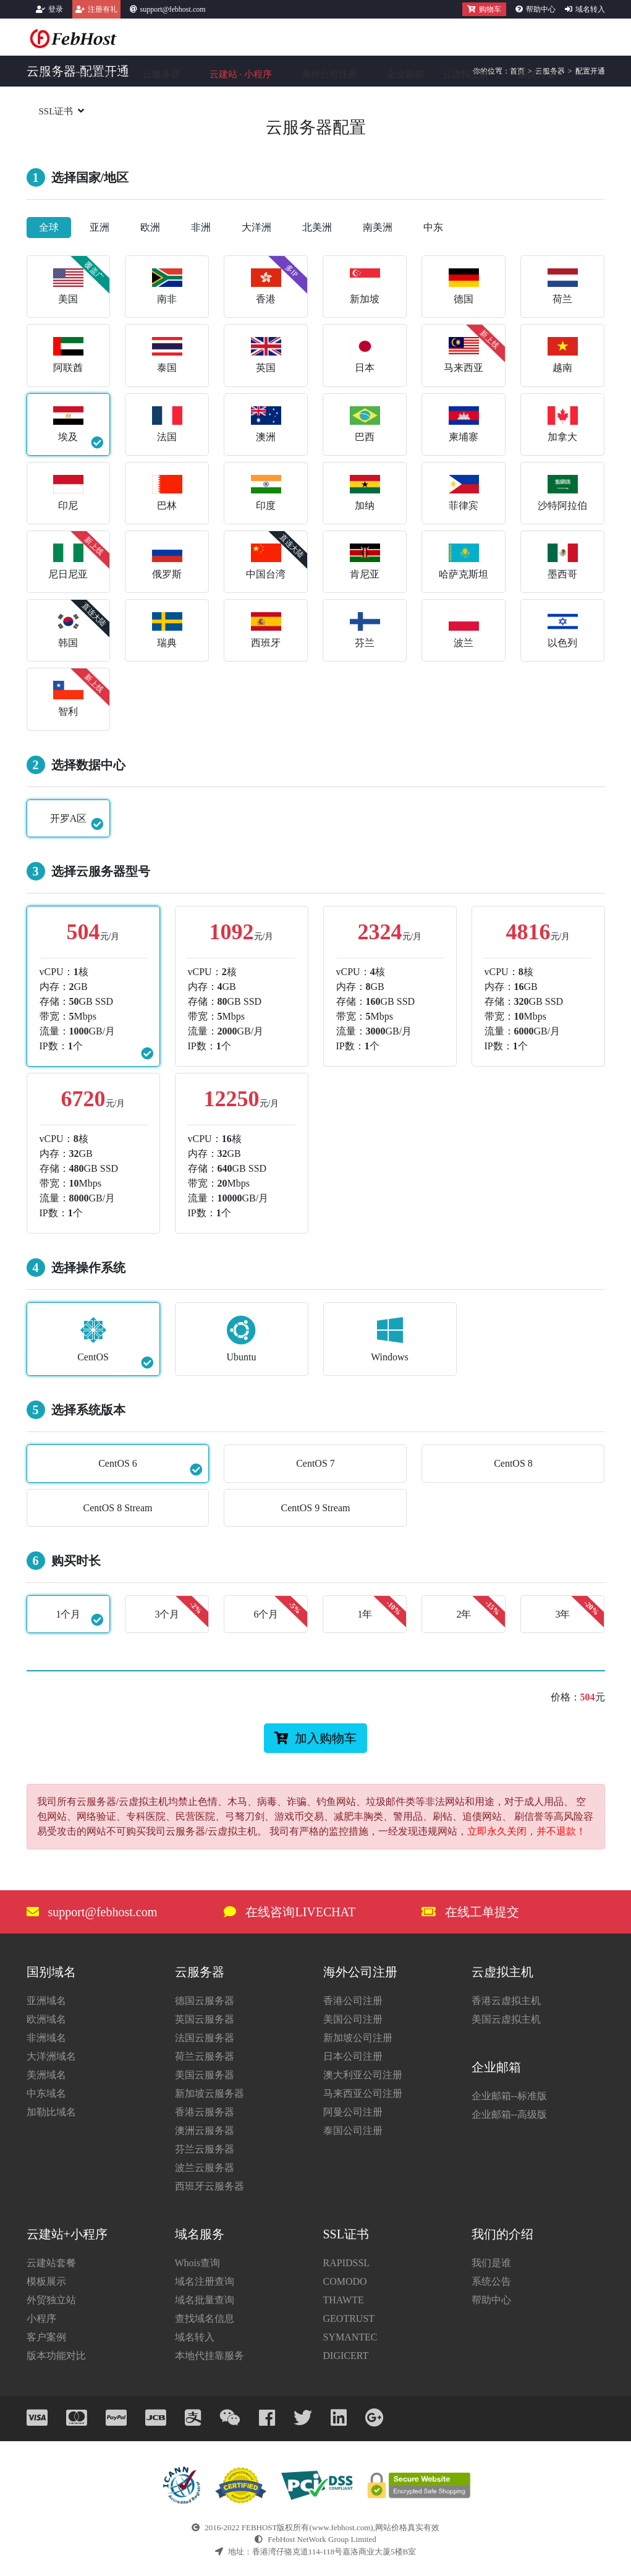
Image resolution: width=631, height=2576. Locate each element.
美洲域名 (46, 2075)
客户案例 (46, 2337)
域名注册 (94, 74)
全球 (49, 227)
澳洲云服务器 (204, 2130)
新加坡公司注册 (357, 2037)
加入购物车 (315, 1738)
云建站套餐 (51, 2263)
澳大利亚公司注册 (362, 2075)
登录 (55, 9)
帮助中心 (541, 9)
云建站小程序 (241, 74)
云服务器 (161, 74)
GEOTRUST (349, 2318)
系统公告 (491, 2281)
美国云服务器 (204, 2075)
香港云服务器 (204, 2112)
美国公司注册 (353, 2019)
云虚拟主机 (466, 74)
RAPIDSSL (346, 2263)
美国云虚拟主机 (506, 2019)
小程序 (41, 2318)
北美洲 (317, 227)
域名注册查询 (204, 2281)
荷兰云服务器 (204, 2056)
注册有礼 (102, 9)
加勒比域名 (51, 2112)
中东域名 (46, 2093)
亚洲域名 (46, 2000)
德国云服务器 (204, 2000)
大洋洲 (256, 227)
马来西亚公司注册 (362, 2093)
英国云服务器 (204, 2019)
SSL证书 (56, 111)
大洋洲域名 (51, 2056)
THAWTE (343, 2300)
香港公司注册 (353, 2000)
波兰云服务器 (204, 2167)
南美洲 (377, 227)
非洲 (201, 227)
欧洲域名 (46, 2019)
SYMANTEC (350, 2337)
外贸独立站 (51, 2300)
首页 (48, 74)
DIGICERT (346, 2355)
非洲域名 (46, 2037)
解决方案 (537, 74)
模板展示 (46, 2281)
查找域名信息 (204, 2318)
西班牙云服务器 (209, 2186)
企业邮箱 (405, 74)
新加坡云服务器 (209, 2093)
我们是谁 (491, 2263)
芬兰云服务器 (204, 2149)
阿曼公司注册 (353, 2112)
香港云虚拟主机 (506, 2000)
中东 (433, 227)
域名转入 (590, 9)
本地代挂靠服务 (209, 2355)
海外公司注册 (329, 74)
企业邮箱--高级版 (510, 2114)
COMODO (345, 2281)
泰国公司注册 (353, 2130)
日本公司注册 (353, 2056)
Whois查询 (198, 2263)
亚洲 (99, 227)
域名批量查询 (204, 2300)
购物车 (484, 9)
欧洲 (150, 227)
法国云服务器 (204, 2037)
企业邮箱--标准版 (510, 2096)
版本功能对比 (56, 2355)
